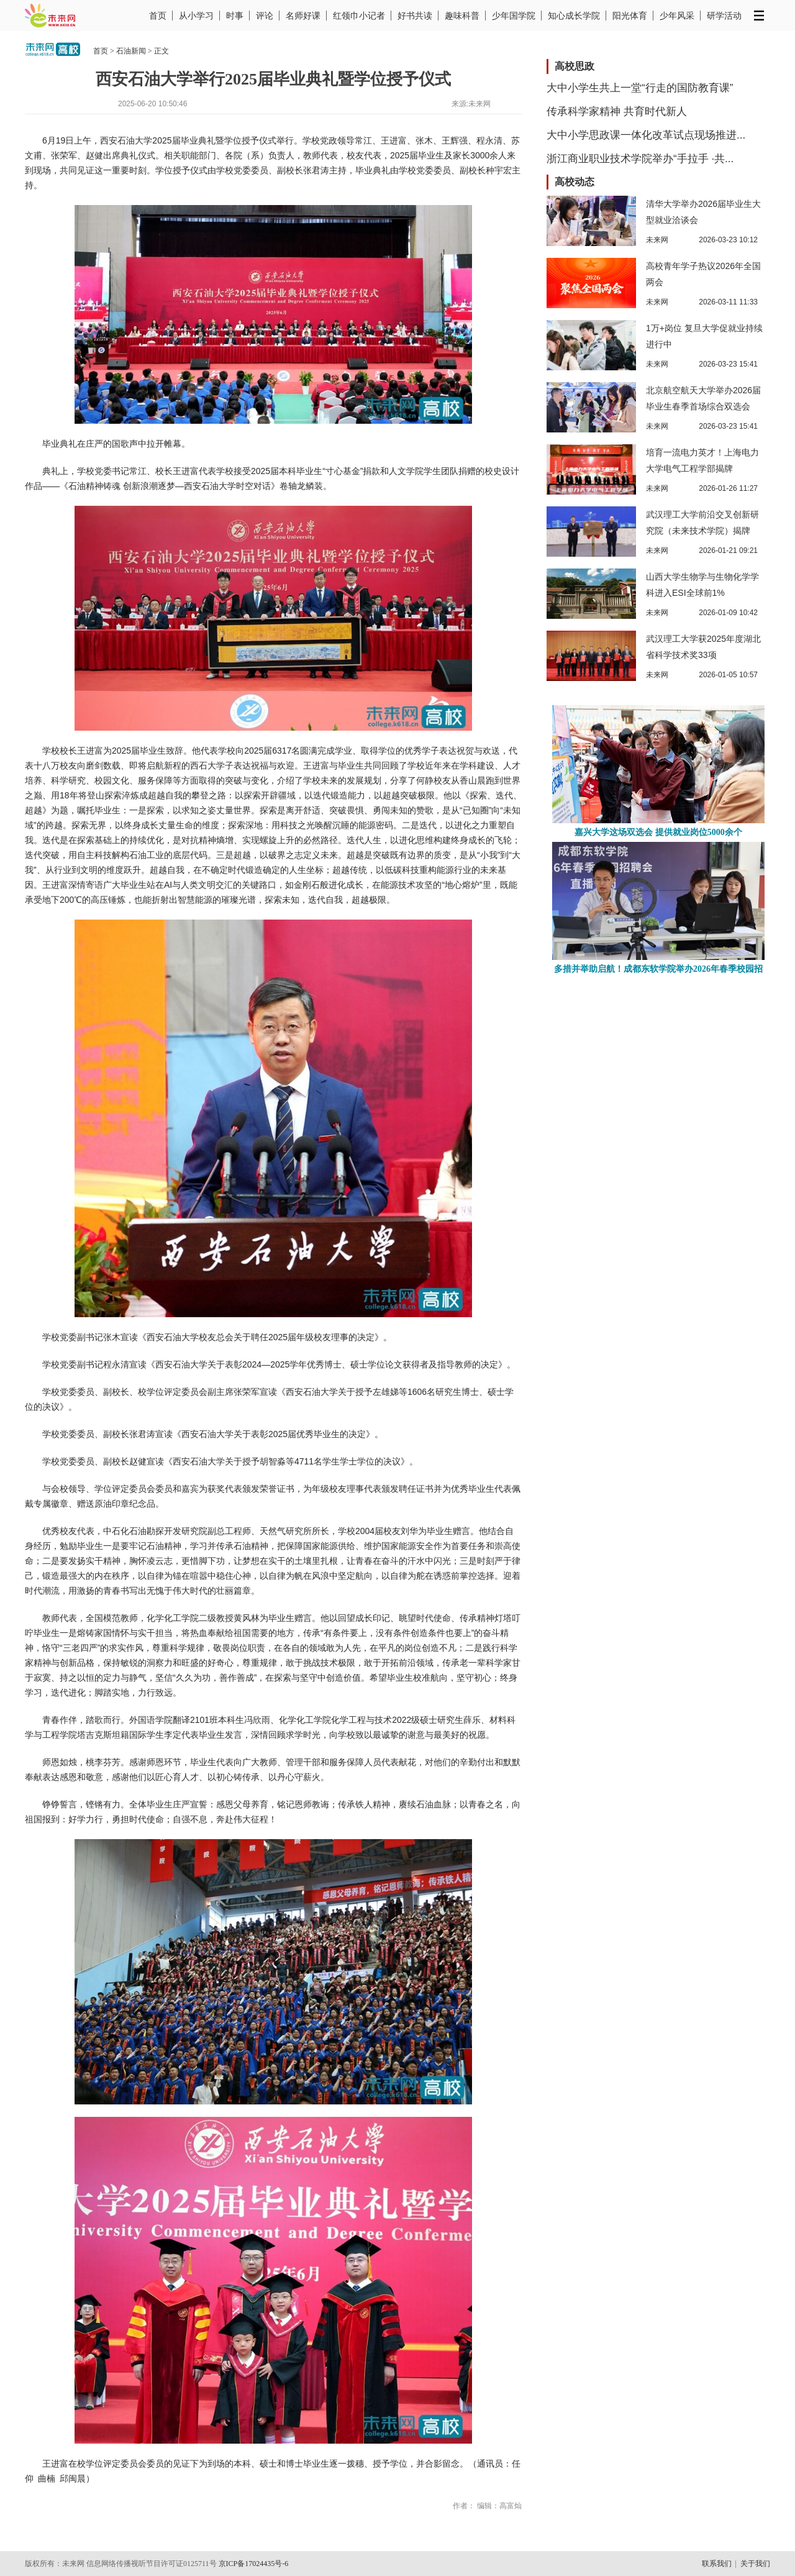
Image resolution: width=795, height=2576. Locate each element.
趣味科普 (462, 16)
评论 (264, 16)
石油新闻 (131, 51)
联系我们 (717, 2563)
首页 (157, 16)
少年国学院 (513, 16)
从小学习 (196, 16)
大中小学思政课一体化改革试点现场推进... (646, 135)
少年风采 (677, 16)
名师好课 (303, 16)
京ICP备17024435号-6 (254, 2563)
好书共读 (415, 16)
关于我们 (755, 2563)
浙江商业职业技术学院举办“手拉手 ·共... (640, 159)
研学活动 (724, 16)
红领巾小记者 (359, 16)
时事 (234, 16)
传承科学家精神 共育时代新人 (617, 111)
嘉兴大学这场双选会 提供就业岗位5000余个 (658, 832)
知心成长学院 (574, 16)
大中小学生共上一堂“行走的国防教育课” (640, 88)
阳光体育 (629, 16)
